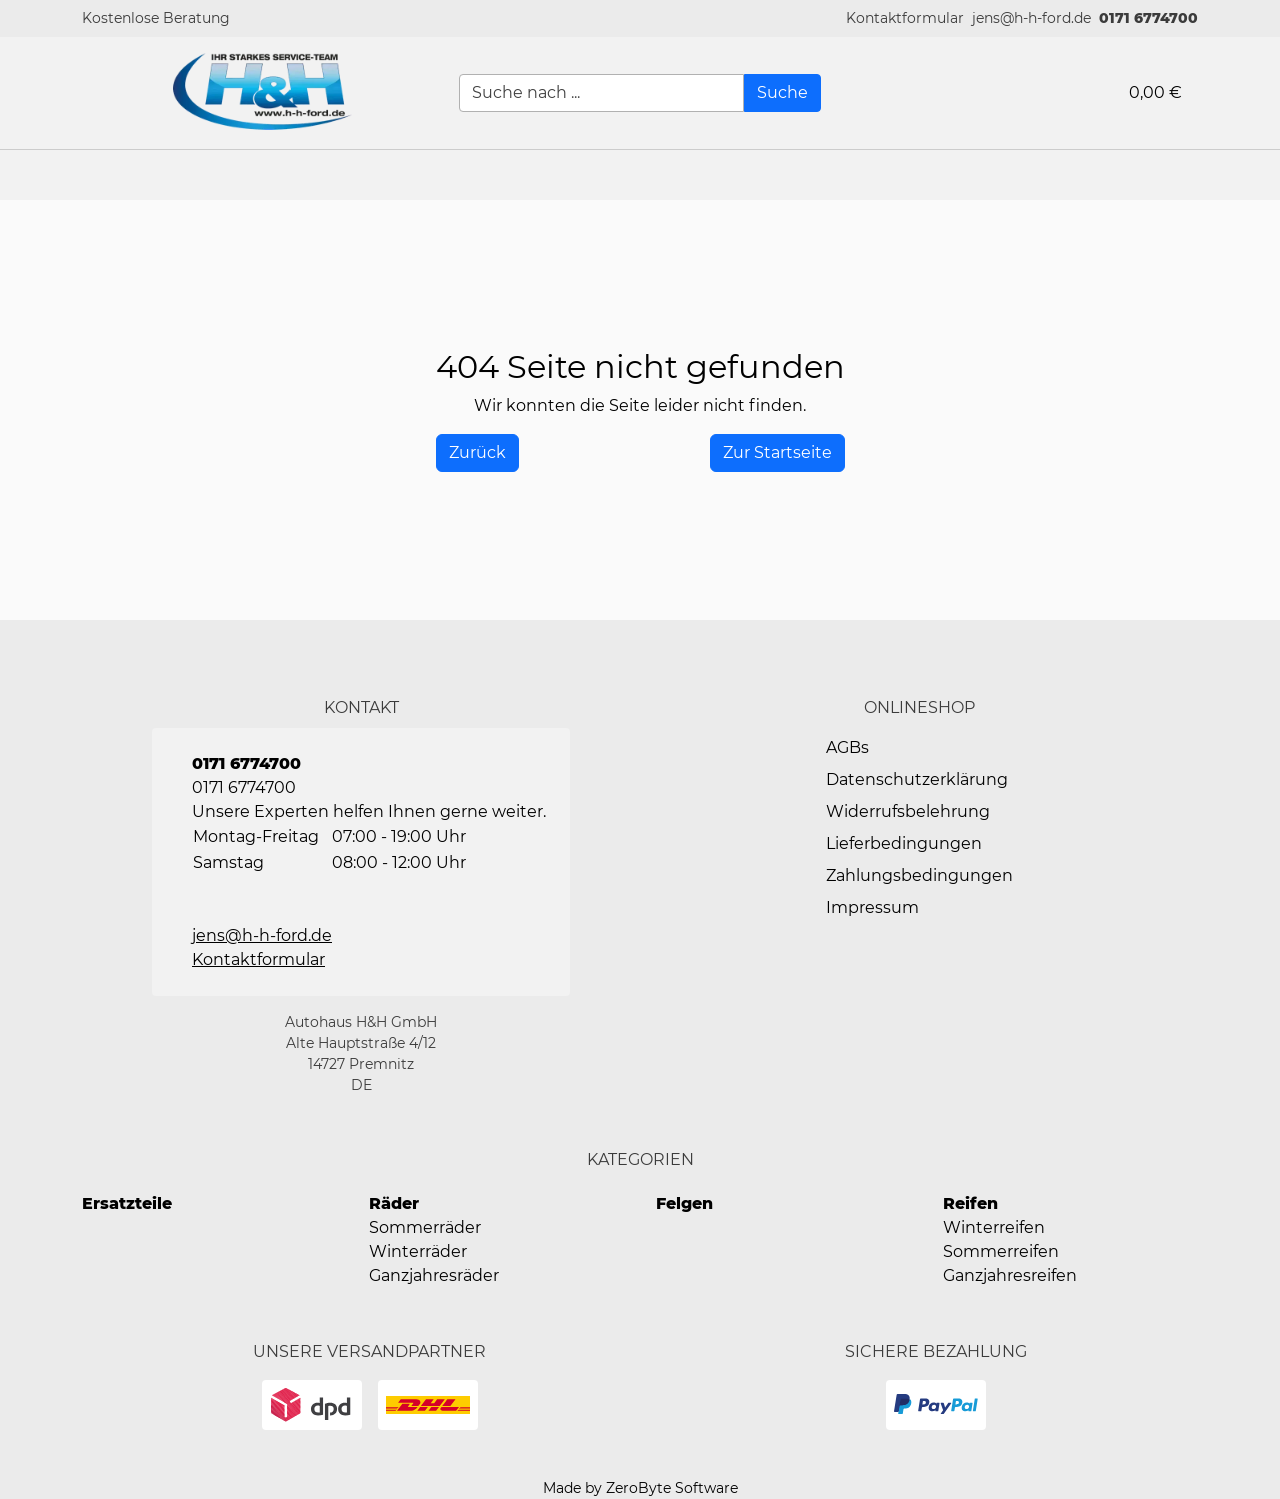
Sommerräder (425, 1227)
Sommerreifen (1001, 1251)
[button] (905, 18)
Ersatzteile (127, 1203)
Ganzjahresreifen (1010, 1275)
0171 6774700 (1148, 18)
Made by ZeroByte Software (640, 1488)
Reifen (970, 1203)
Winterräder (418, 1251)
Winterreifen (994, 1227)
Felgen (684, 1203)
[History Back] (477, 453)
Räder (394, 1203)
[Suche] (782, 93)
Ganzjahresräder (434, 1275)
